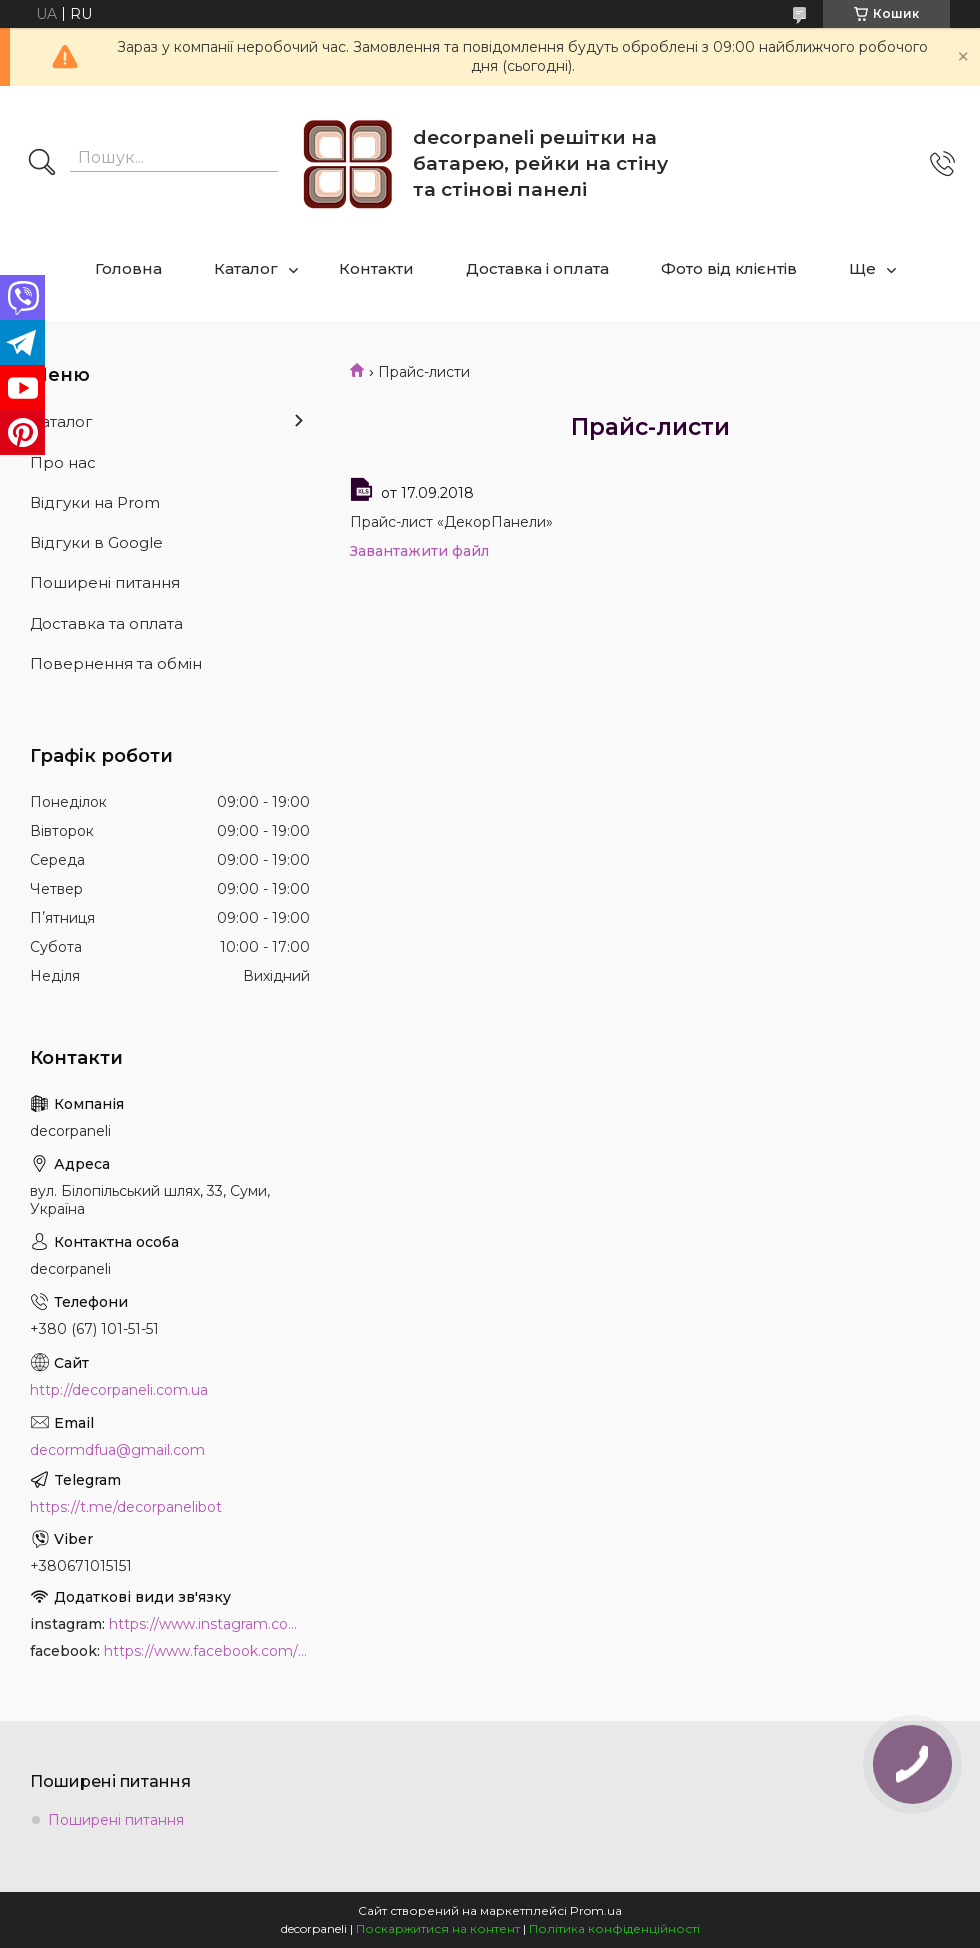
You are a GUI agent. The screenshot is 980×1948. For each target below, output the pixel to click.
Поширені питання (105, 582)
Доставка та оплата (106, 623)
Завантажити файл (419, 551)
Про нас (63, 462)
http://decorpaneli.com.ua (119, 1390)
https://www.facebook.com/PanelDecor (207, 1651)
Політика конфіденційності (614, 1928)
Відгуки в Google (96, 542)
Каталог (246, 268)
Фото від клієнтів (729, 268)
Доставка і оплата (537, 268)
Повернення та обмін (116, 663)
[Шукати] (42, 164)
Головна (128, 268)
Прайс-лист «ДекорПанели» (451, 522)
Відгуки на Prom (95, 502)
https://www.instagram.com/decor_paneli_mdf (209, 1624)
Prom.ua (596, 1910)
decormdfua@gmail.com (117, 1450)
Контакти (376, 268)
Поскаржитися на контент (438, 1928)
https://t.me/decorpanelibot (126, 1507)
